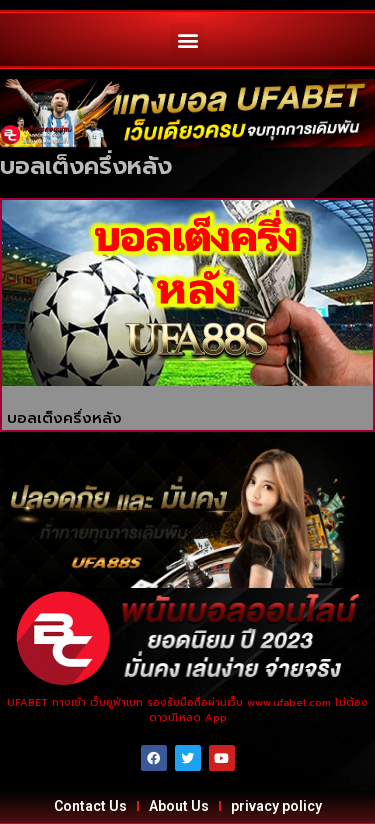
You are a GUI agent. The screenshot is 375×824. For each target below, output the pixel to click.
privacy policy (276, 806)
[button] (187, 39)
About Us (179, 806)
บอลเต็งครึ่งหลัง (64, 418)
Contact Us (90, 806)
